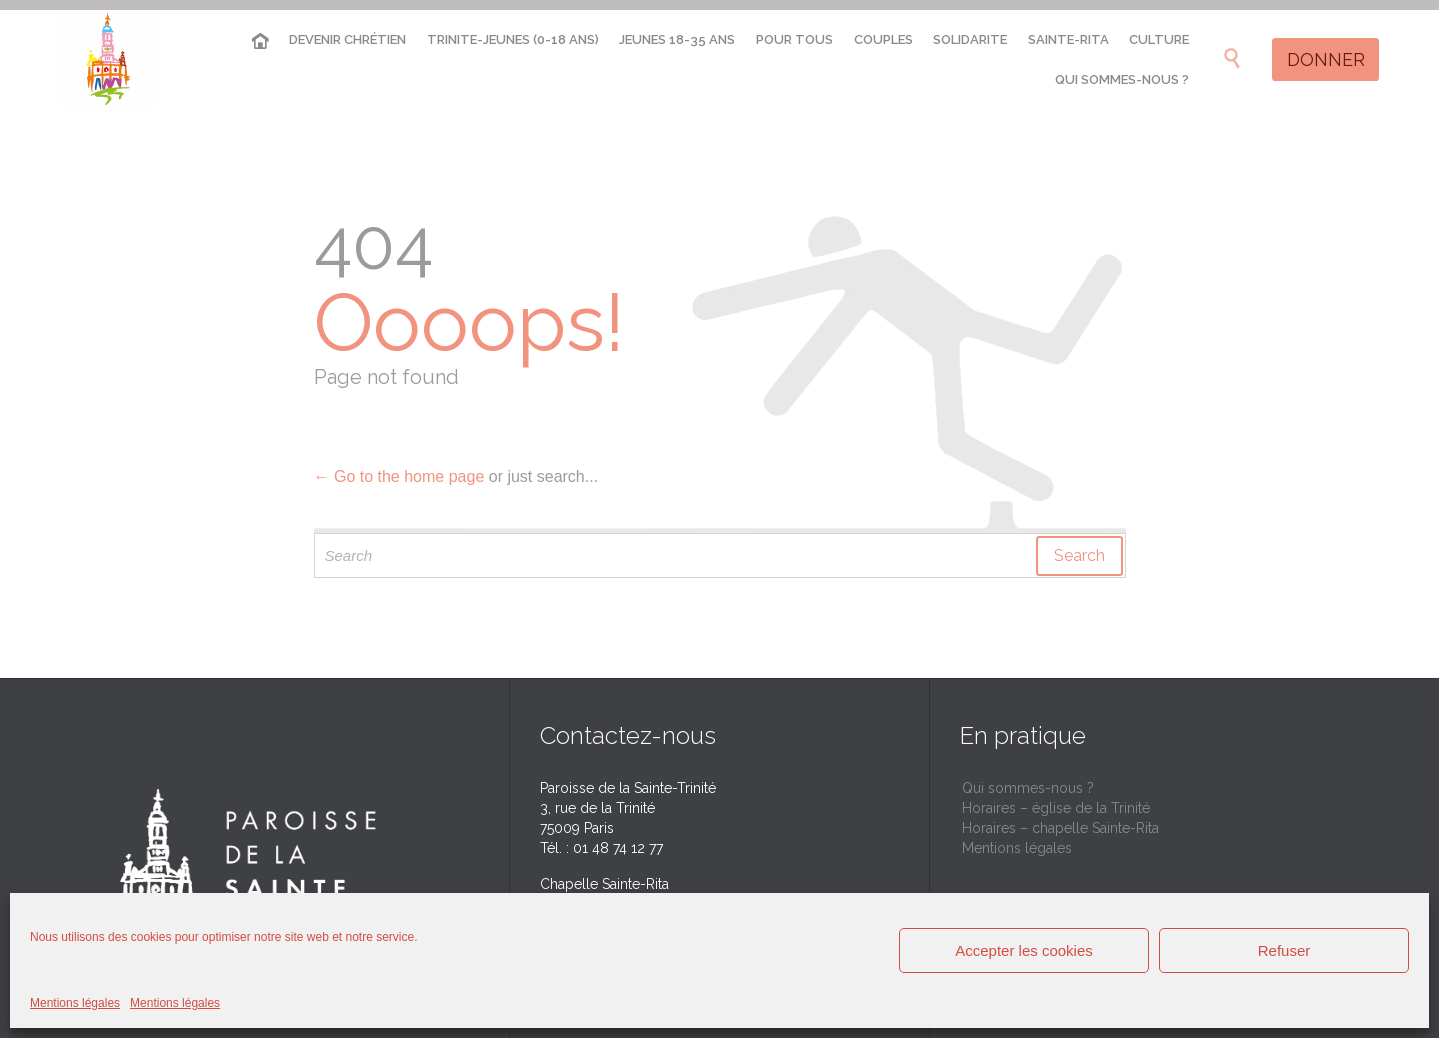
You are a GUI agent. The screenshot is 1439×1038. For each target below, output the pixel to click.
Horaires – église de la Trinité (1056, 808)
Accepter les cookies (1024, 950)
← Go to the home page (399, 476)
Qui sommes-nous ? (1028, 788)
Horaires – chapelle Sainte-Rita (1060, 828)
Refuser (1284, 950)
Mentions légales (75, 1003)
